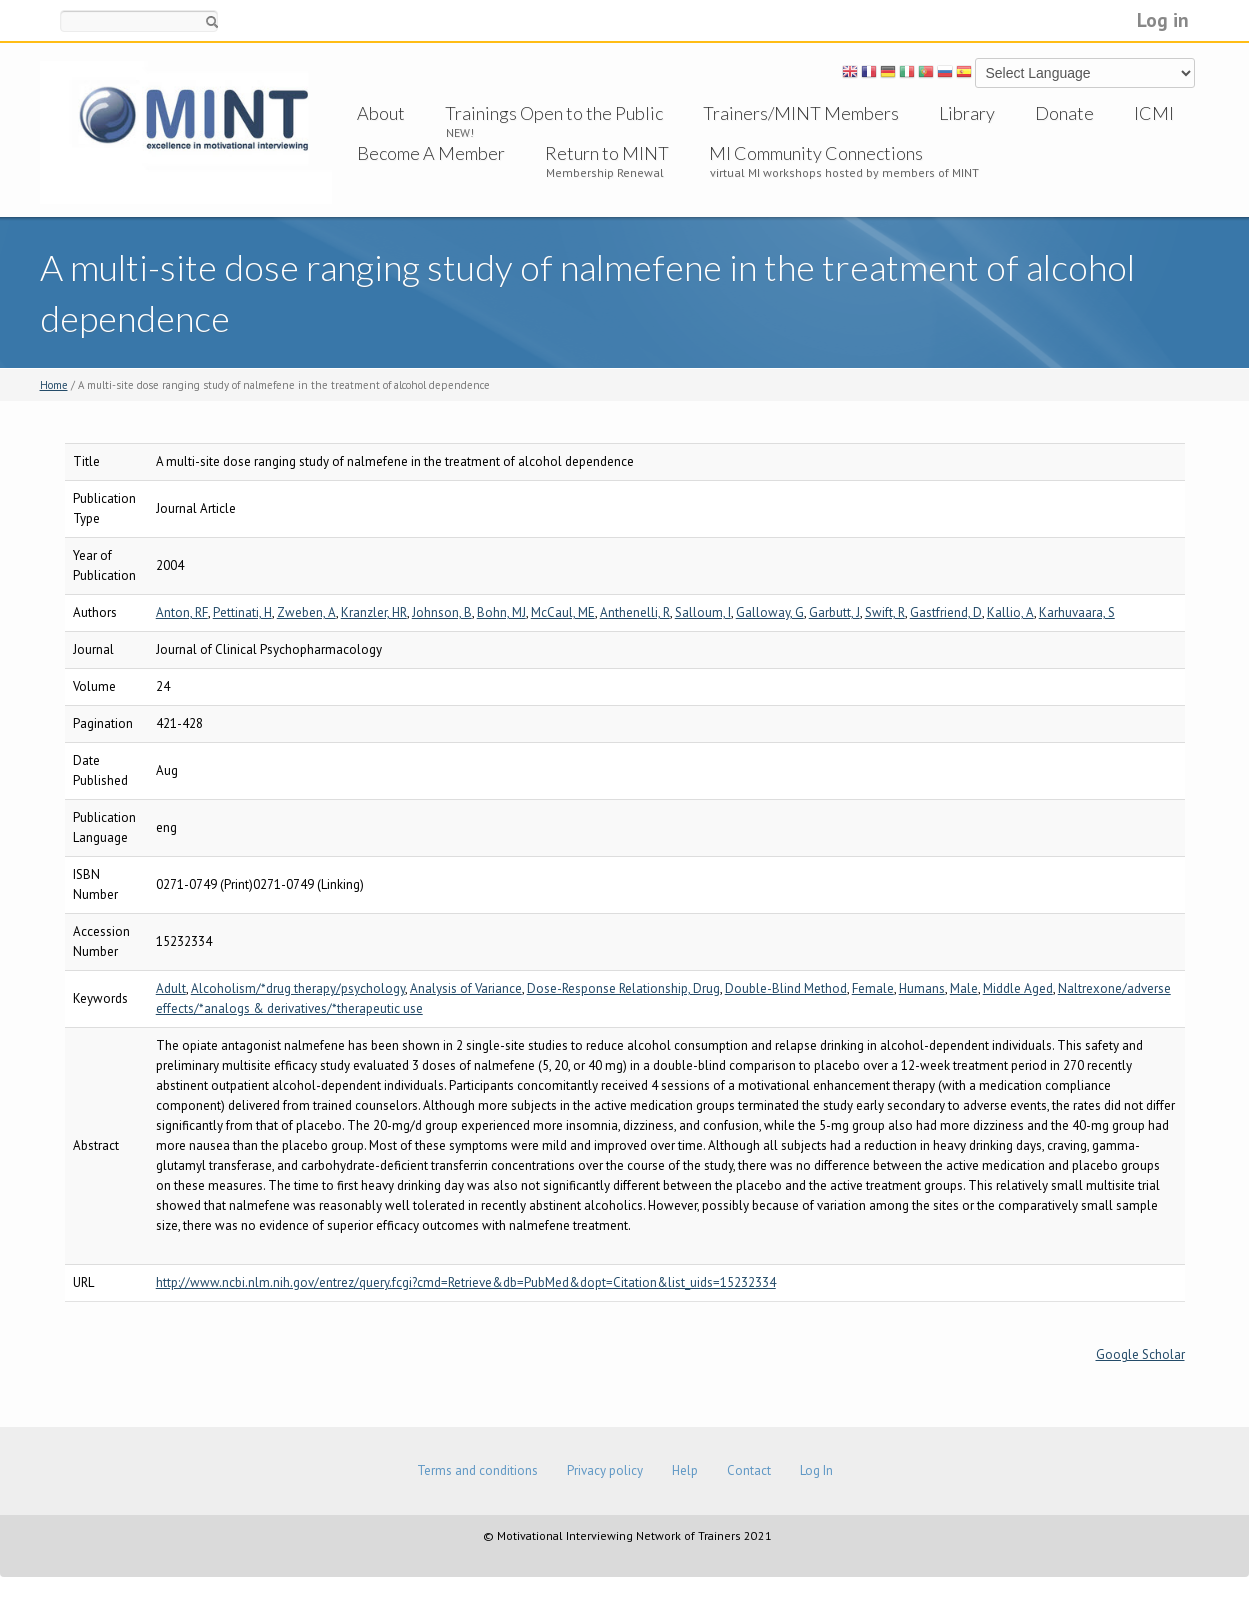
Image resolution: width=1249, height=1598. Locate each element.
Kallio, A (1010, 612)
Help (685, 1470)
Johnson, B (442, 612)
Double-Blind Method (786, 988)
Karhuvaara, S (1077, 612)
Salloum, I (703, 612)
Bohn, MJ (501, 612)
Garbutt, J (834, 612)
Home (54, 385)
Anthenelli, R (635, 612)
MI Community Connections (816, 153)
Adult (171, 988)
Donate (1064, 113)
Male (964, 988)
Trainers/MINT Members (801, 113)
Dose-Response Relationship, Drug (623, 988)
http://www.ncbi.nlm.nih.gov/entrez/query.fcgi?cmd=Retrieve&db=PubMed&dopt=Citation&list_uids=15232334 (466, 1282)
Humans (922, 988)
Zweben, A (306, 612)
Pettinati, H (242, 612)
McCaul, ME (563, 612)
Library (967, 113)
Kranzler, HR (374, 612)
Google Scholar (1140, 1354)
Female (873, 988)
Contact (749, 1470)
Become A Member (431, 153)
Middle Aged (1018, 988)
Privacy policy (605, 1470)
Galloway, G (770, 612)
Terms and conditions (477, 1470)
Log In (816, 1470)
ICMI (1154, 113)
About (381, 113)
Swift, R (885, 612)
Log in (1163, 19)
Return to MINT (607, 153)
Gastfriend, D (946, 612)
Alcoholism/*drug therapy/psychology (298, 988)
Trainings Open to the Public (554, 113)
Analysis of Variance (466, 988)
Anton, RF (182, 612)
